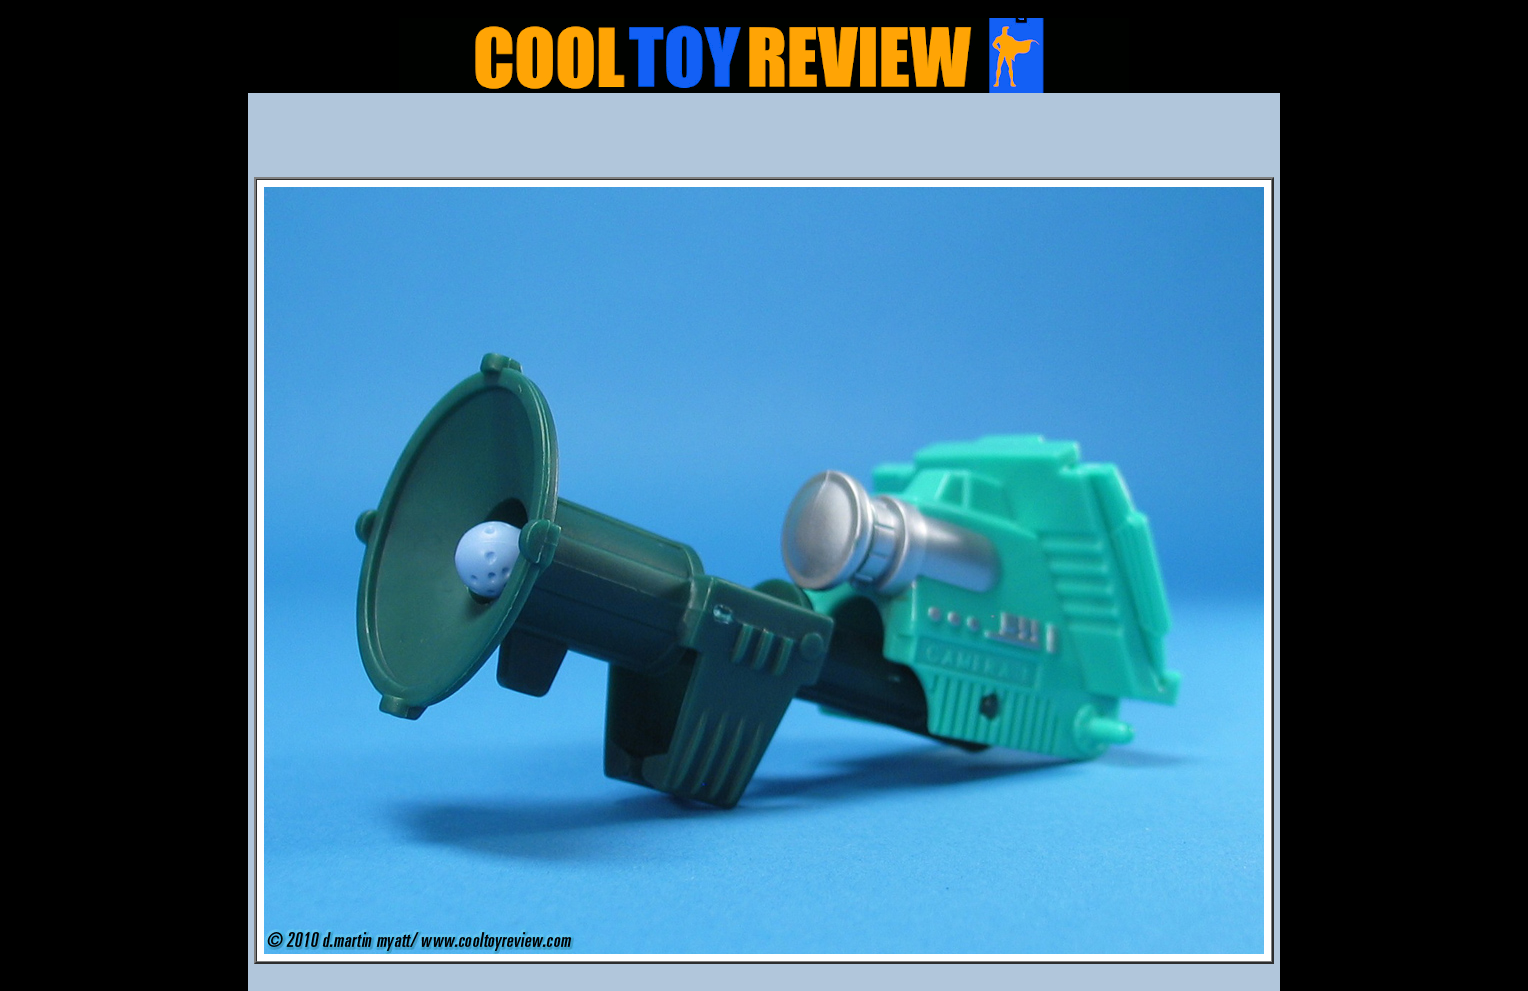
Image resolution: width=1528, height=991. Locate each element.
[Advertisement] (764, 141)
